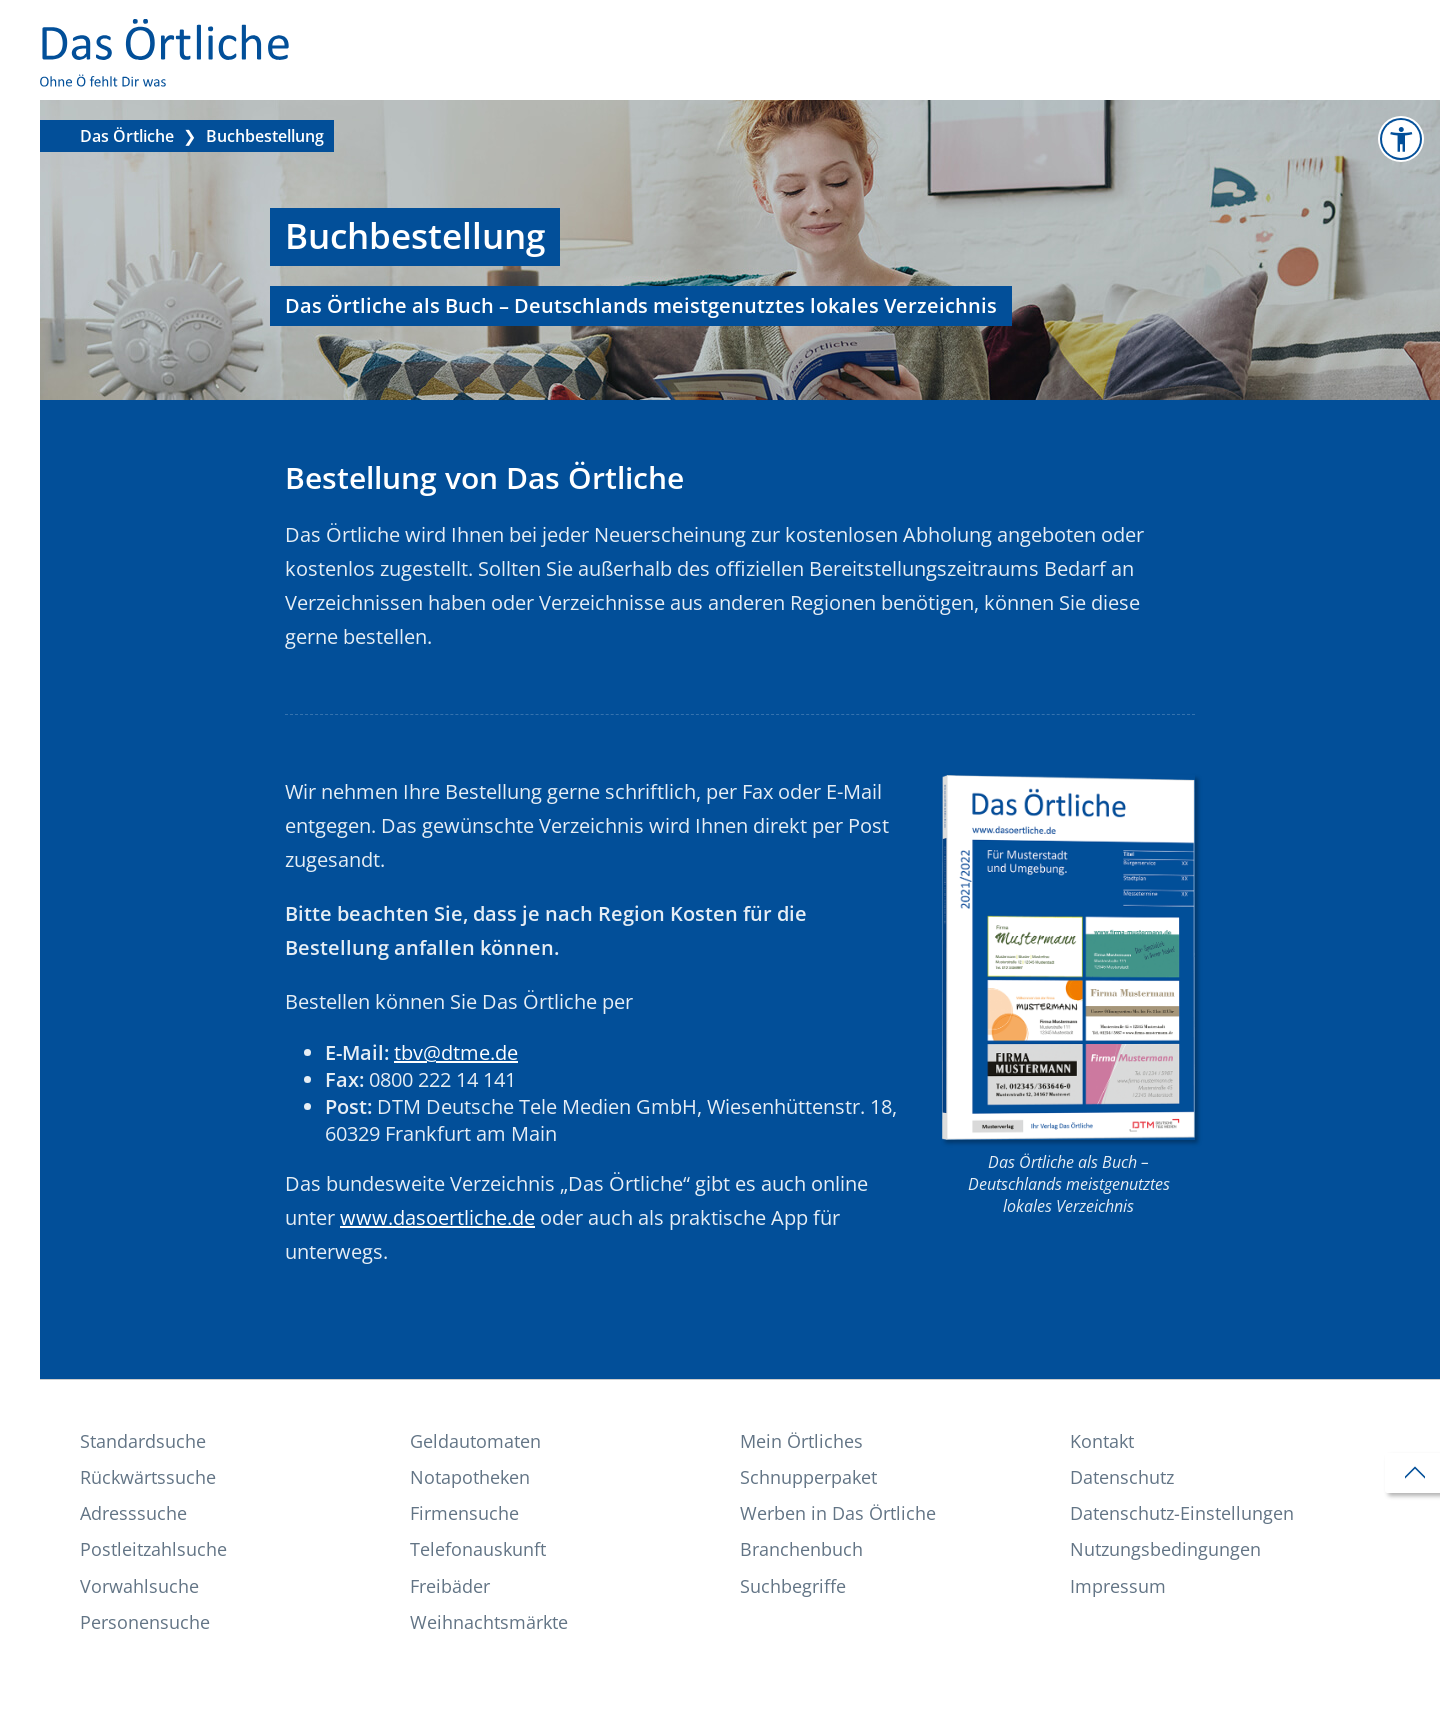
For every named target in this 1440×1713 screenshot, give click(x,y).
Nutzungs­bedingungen (1165, 1549)
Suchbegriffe (793, 1586)
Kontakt (1102, 1441)
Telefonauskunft (478, 1549)
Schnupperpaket (808, 1477)
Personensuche (145, 1622)
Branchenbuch (801, 1549)
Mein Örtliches (801, 1441)
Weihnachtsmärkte (489, 1622)
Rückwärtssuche (148, 1477)
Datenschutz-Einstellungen (1182, 1513)
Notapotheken (470, 1477)
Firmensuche (464, 1513)
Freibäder (450, 1586)
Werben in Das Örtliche (838, 1513)
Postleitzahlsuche (153, 1549)
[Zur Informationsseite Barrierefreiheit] (1401, 139)
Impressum (1118, 1586)
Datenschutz (1122, 1477)
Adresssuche (133, 1513)
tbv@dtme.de (456, 1052)
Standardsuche (143, 1441)
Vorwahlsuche (139, 1586)
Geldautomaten (475, 1441)
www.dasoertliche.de (437, 1217)
